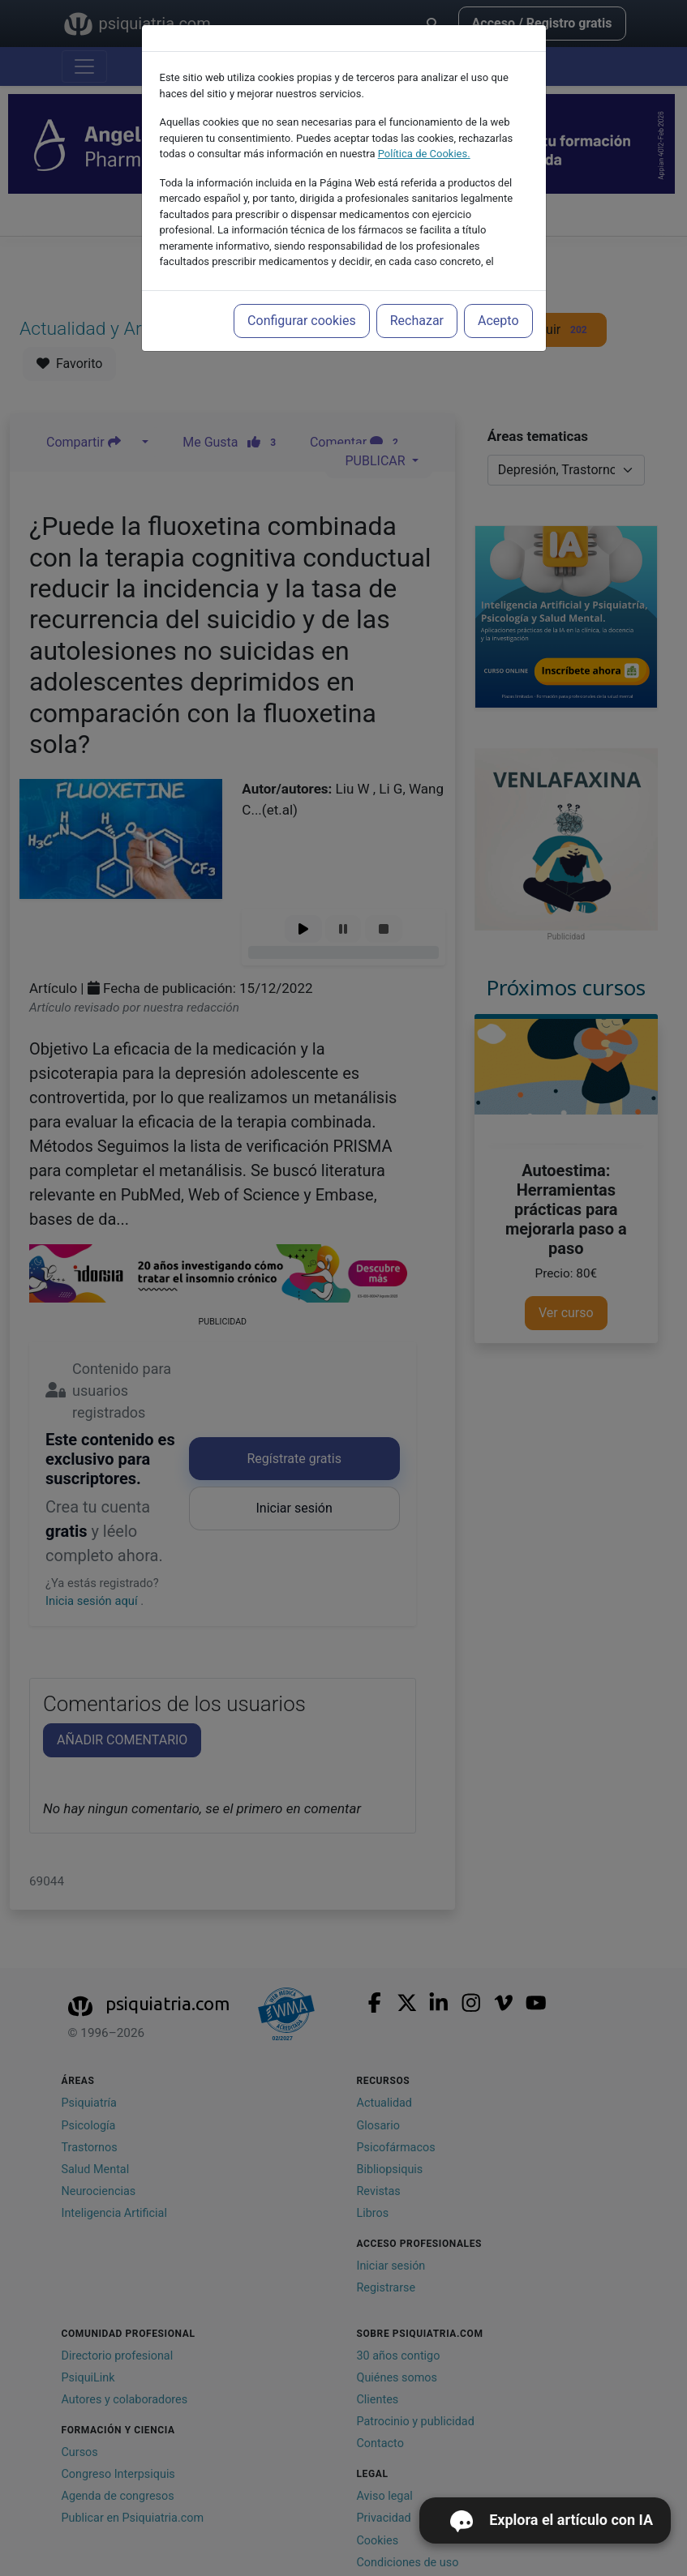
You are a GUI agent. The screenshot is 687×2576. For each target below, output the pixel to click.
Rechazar (417, 320)
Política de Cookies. (424, 154)
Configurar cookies (301, 320)
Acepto (498, 320)
